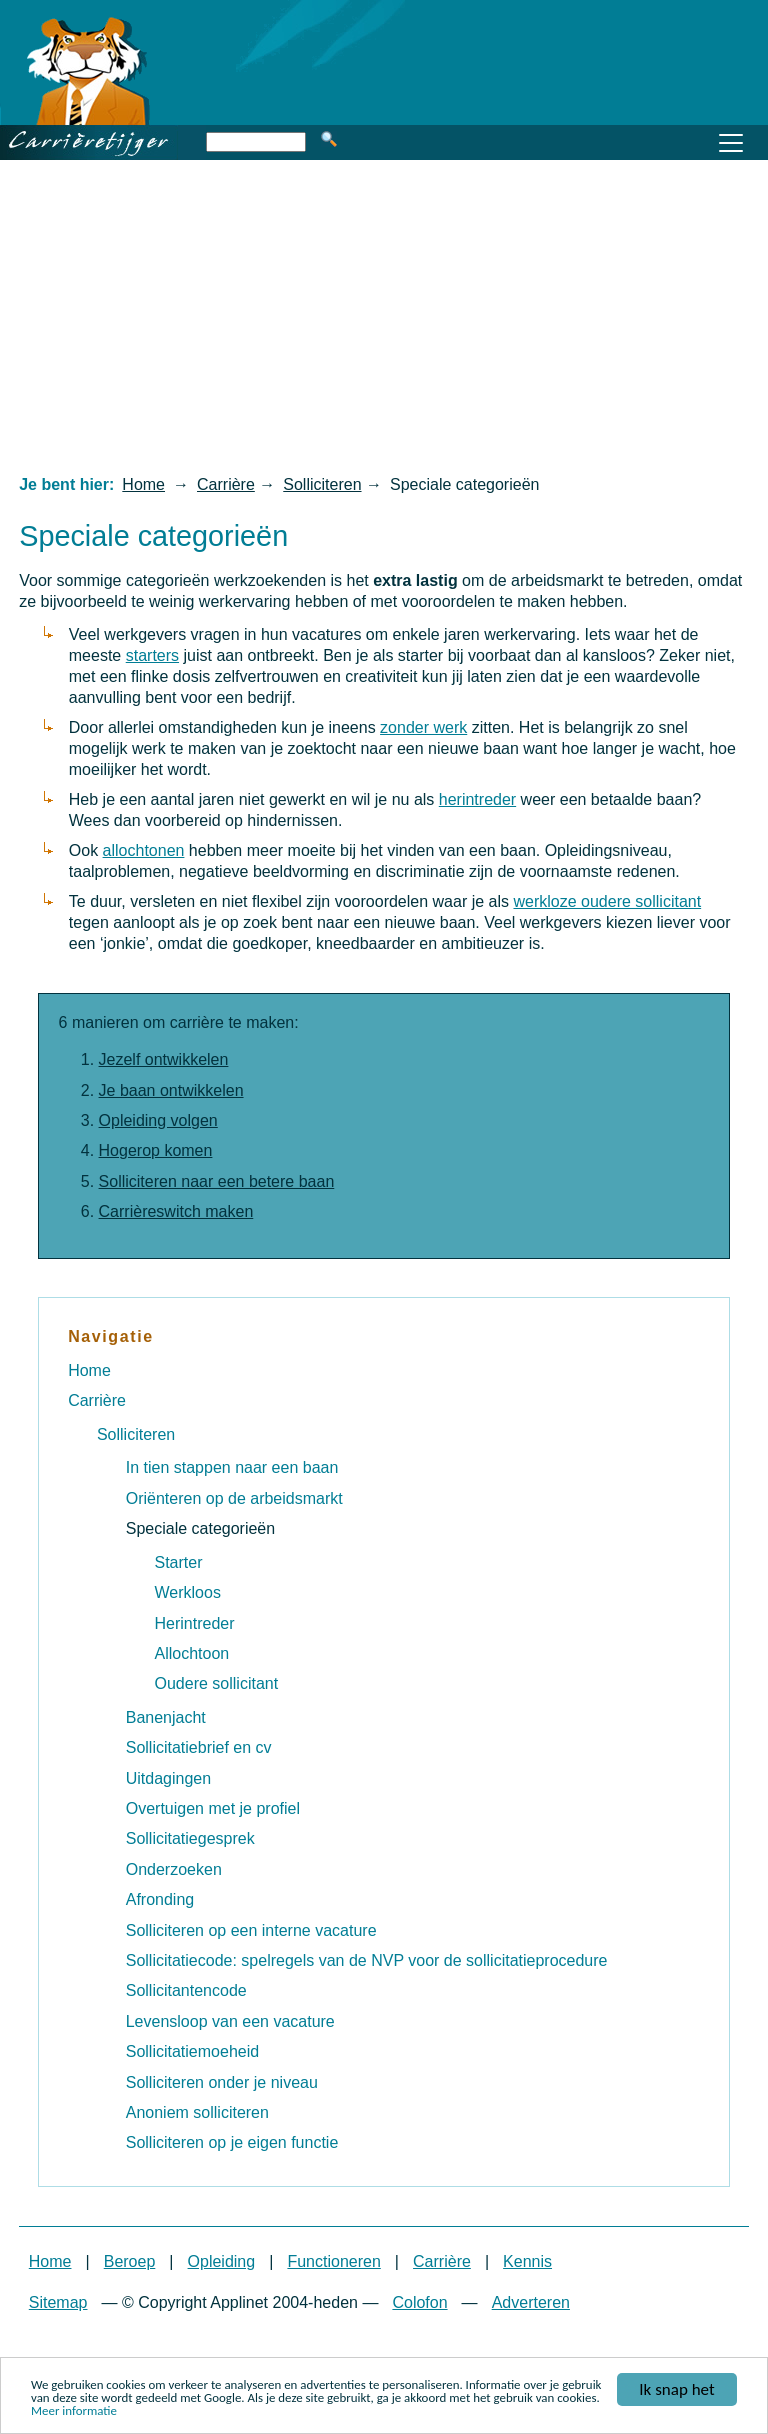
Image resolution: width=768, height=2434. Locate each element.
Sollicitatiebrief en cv (199, 1747)
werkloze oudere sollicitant (607, 901)
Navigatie (111, 1336)
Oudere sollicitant (217, 1683)
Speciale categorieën (200, 1528)
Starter (179, 1562)
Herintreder (195, 1623)
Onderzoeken (174, 1869)
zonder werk (423, 727)
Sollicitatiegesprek (190, 1838)
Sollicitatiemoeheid (192, 2051)
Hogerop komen (156, 1150)
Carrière (226, 484)
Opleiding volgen (158, 1120)
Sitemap (58, 2302)
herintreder (477, 799)
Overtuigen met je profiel (213, 1808)
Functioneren (333, 2261)
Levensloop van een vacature (230, 2021)
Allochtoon (192, 1653)
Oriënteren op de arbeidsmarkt (234, 1498)
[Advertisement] (384, 316)
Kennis (527, 2261)
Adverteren (531, 2302)
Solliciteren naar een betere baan (217, 1181)
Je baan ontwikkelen (171, 1090)
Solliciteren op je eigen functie (232, 2142)
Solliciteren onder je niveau (222, 2082)
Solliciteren (322, 484)
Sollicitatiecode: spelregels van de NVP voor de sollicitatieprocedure (367, 1960)
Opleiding (222, 2261)
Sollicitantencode (186, 1990)
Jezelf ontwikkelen (164, 1059)
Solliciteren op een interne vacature (251, 1930)
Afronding (160, 1899)
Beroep (130, 2261)
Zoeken (329, 139)
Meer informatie (74, 2414)
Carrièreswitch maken (176, 1211)
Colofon (419, 2302)
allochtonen (144, 850)
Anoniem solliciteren (197, 2112)
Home (143, 484)
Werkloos (188, 1592)
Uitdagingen (168, 1778)
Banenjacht (166, 1717)
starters (152, 655)
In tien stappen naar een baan (232, 1467)
